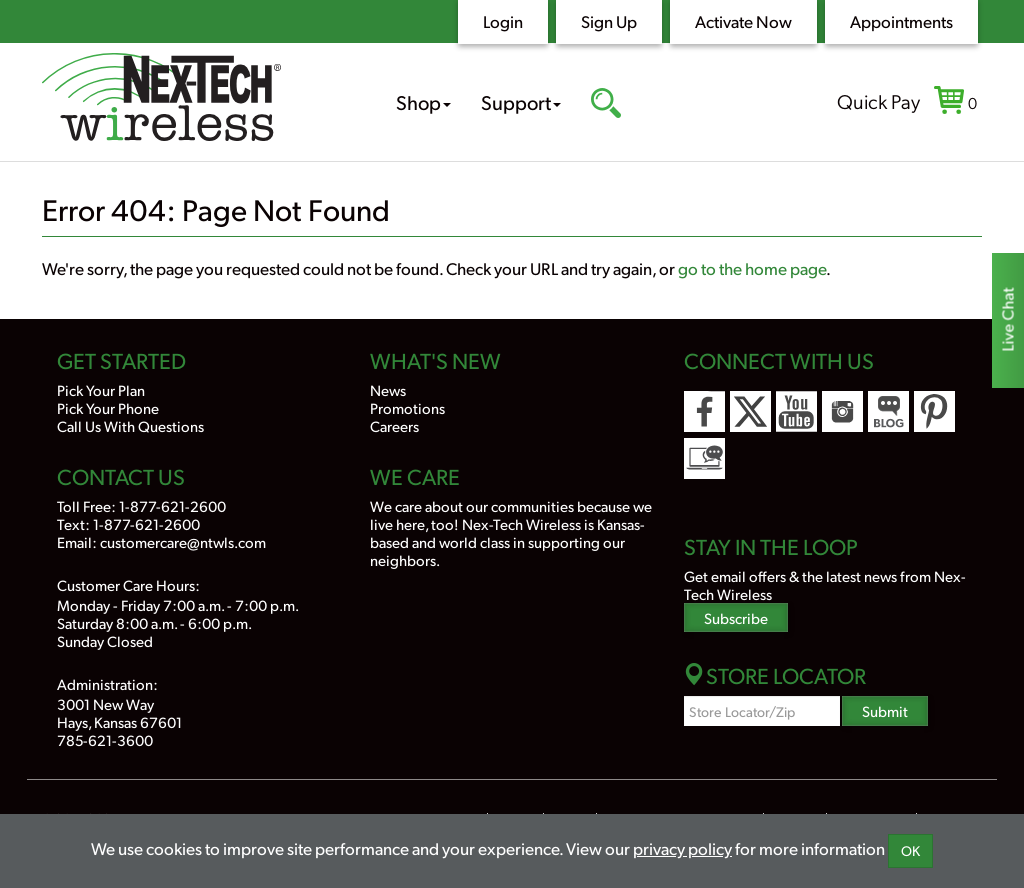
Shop (423, 102)
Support (521, 102)
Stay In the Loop (771, 546)
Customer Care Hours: (128, 584)
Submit (885, 710)
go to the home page (752, 268)
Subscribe (736, 617)
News (388, 389)
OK (910, 850)
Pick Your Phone (108, 407)
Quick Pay (878, 101)
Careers (394, 425)
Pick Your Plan (101, 389)
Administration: (107, 683)
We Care (415, 476)
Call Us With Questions (130, 425)
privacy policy (682, 848)
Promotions (407, 407)
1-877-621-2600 (172, 505)
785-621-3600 (105, 739)
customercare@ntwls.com (183, 541)
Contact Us (121, 476)
